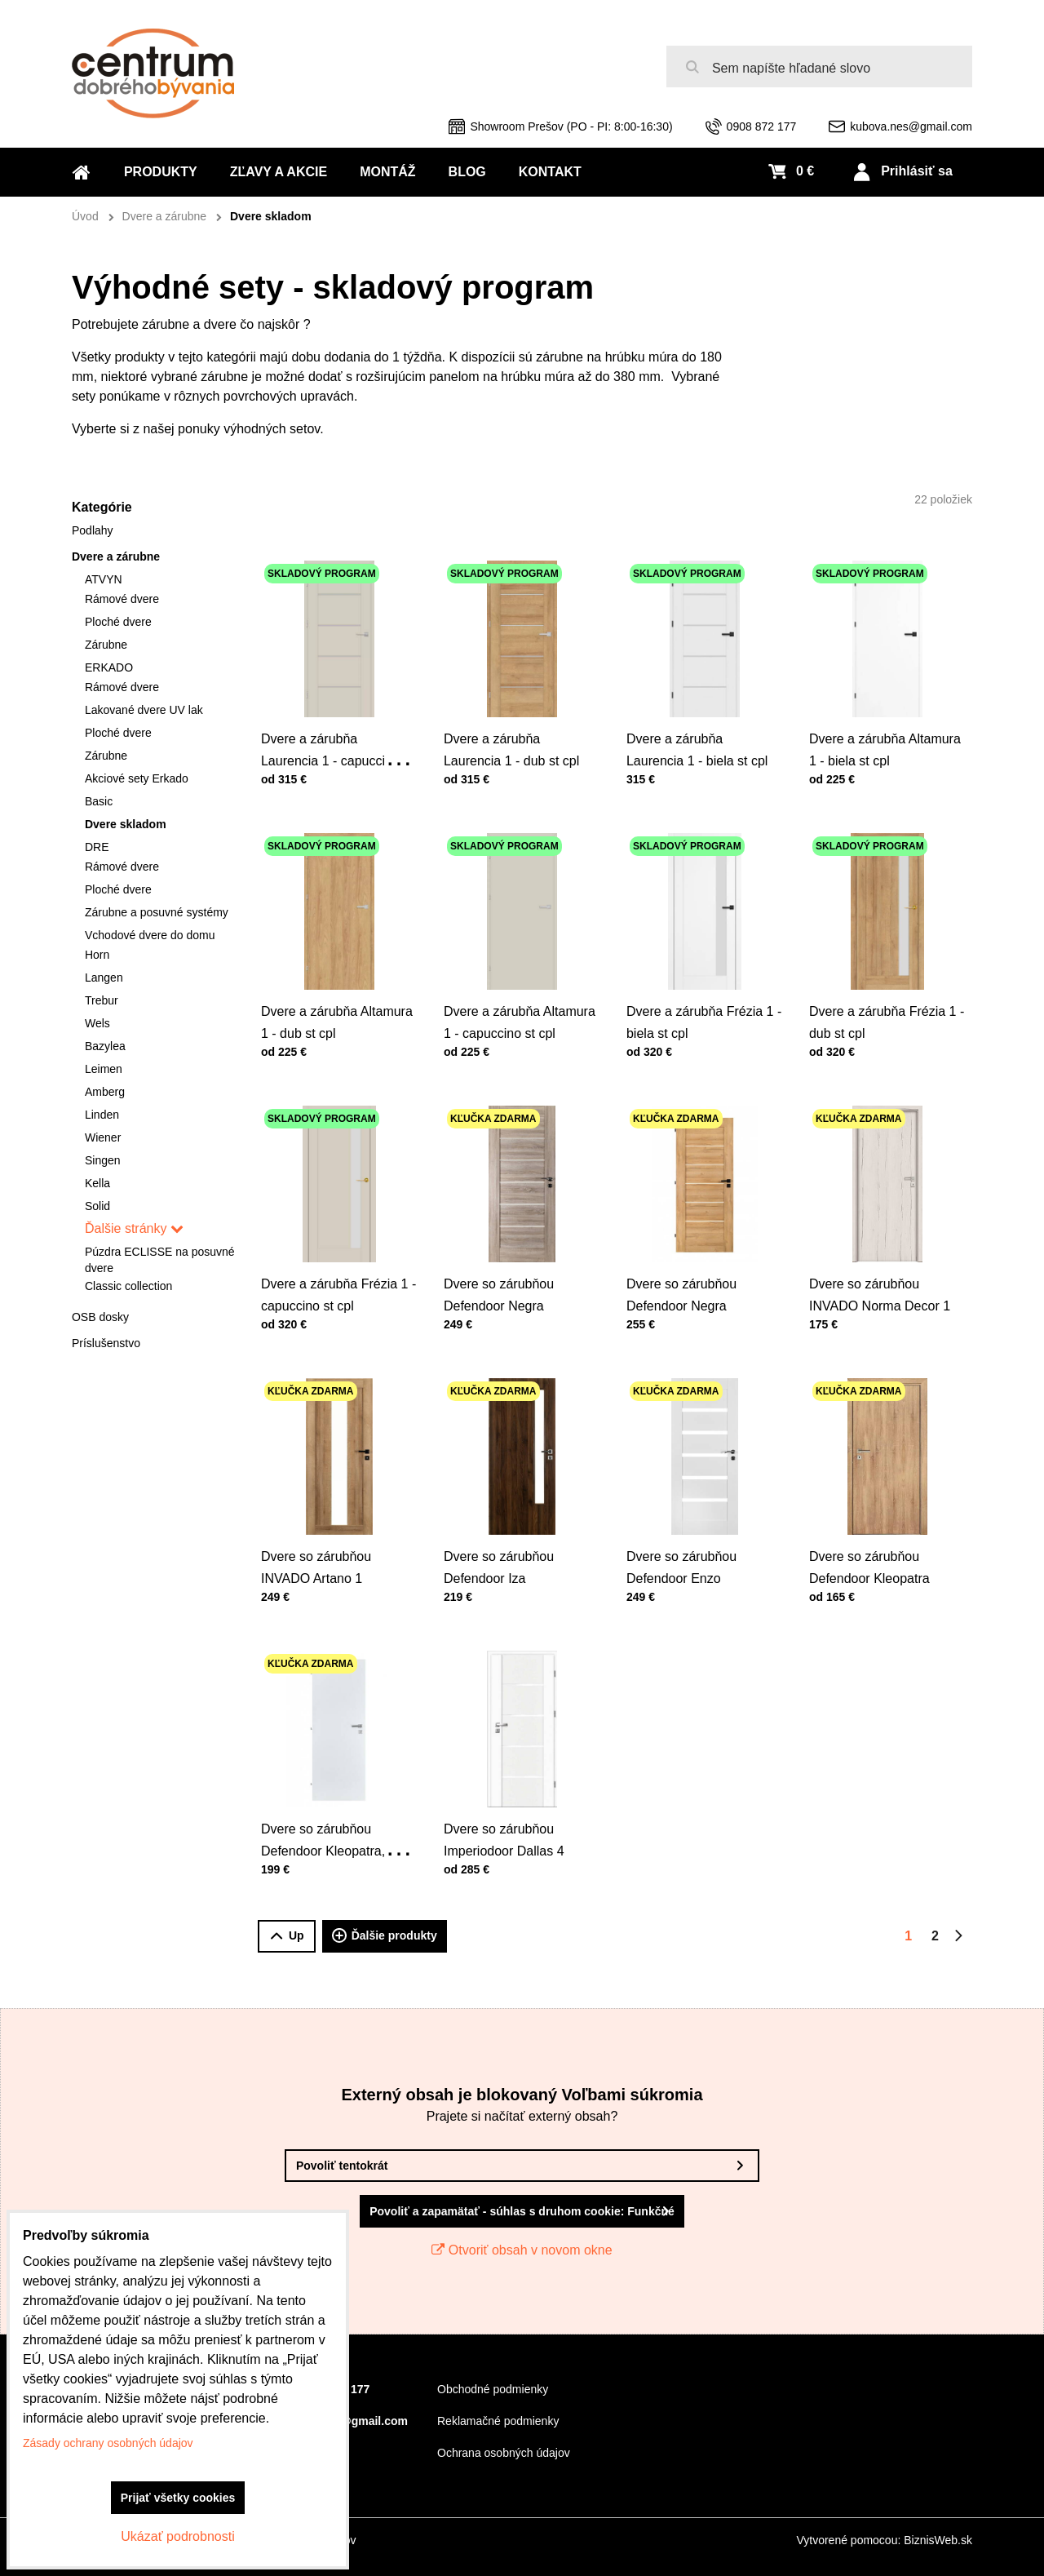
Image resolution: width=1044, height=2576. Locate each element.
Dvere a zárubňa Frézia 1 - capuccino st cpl (338, 1265)
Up (286, 1936)
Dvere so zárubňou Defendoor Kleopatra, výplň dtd (329, 1816)
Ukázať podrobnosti (177, 2536)
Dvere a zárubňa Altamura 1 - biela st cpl (885, 720)
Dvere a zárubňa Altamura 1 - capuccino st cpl (520, 993)
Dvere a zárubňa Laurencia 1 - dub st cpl (515, 720)
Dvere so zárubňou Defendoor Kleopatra (876, 1538)
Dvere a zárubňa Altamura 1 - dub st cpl (337, 993)
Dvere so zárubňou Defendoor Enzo (690, 1538)
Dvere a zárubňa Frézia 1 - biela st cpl (704, 993)
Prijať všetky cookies (178, 2497)
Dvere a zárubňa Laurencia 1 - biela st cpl (700, 720)
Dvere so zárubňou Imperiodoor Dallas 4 (510, 1810)
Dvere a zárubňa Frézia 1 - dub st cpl (886, 993)
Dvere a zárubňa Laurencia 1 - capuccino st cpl (337, 726)
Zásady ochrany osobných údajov (108, 2443)
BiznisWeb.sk (938, 2540)
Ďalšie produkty (384, 1936)
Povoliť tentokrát (342, 2165)
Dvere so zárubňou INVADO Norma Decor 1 (882, 1265)
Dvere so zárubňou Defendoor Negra (507, 1265)
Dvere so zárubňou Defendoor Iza (507, 1538)
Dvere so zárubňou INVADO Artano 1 (324, 1538)
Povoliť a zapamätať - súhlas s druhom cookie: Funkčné (522, 2211)
